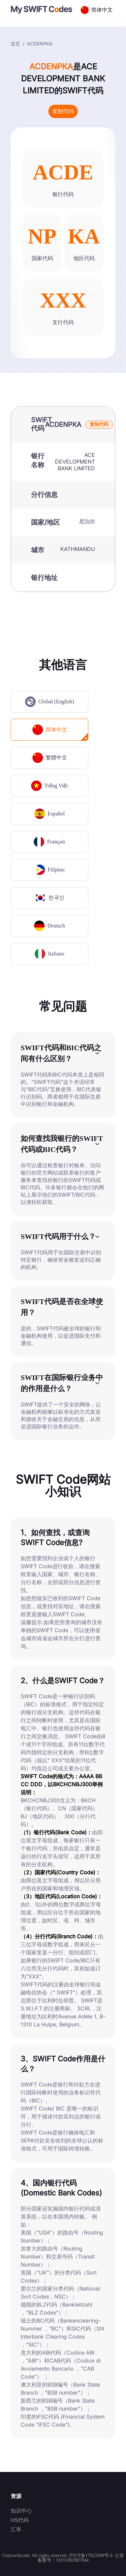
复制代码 (63, 111)
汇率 (16, 2529)
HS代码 (20, 2520)
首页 (15, 43)
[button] (63, 1053)
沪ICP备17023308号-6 (90, 2555)
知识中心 (21, 2510)
